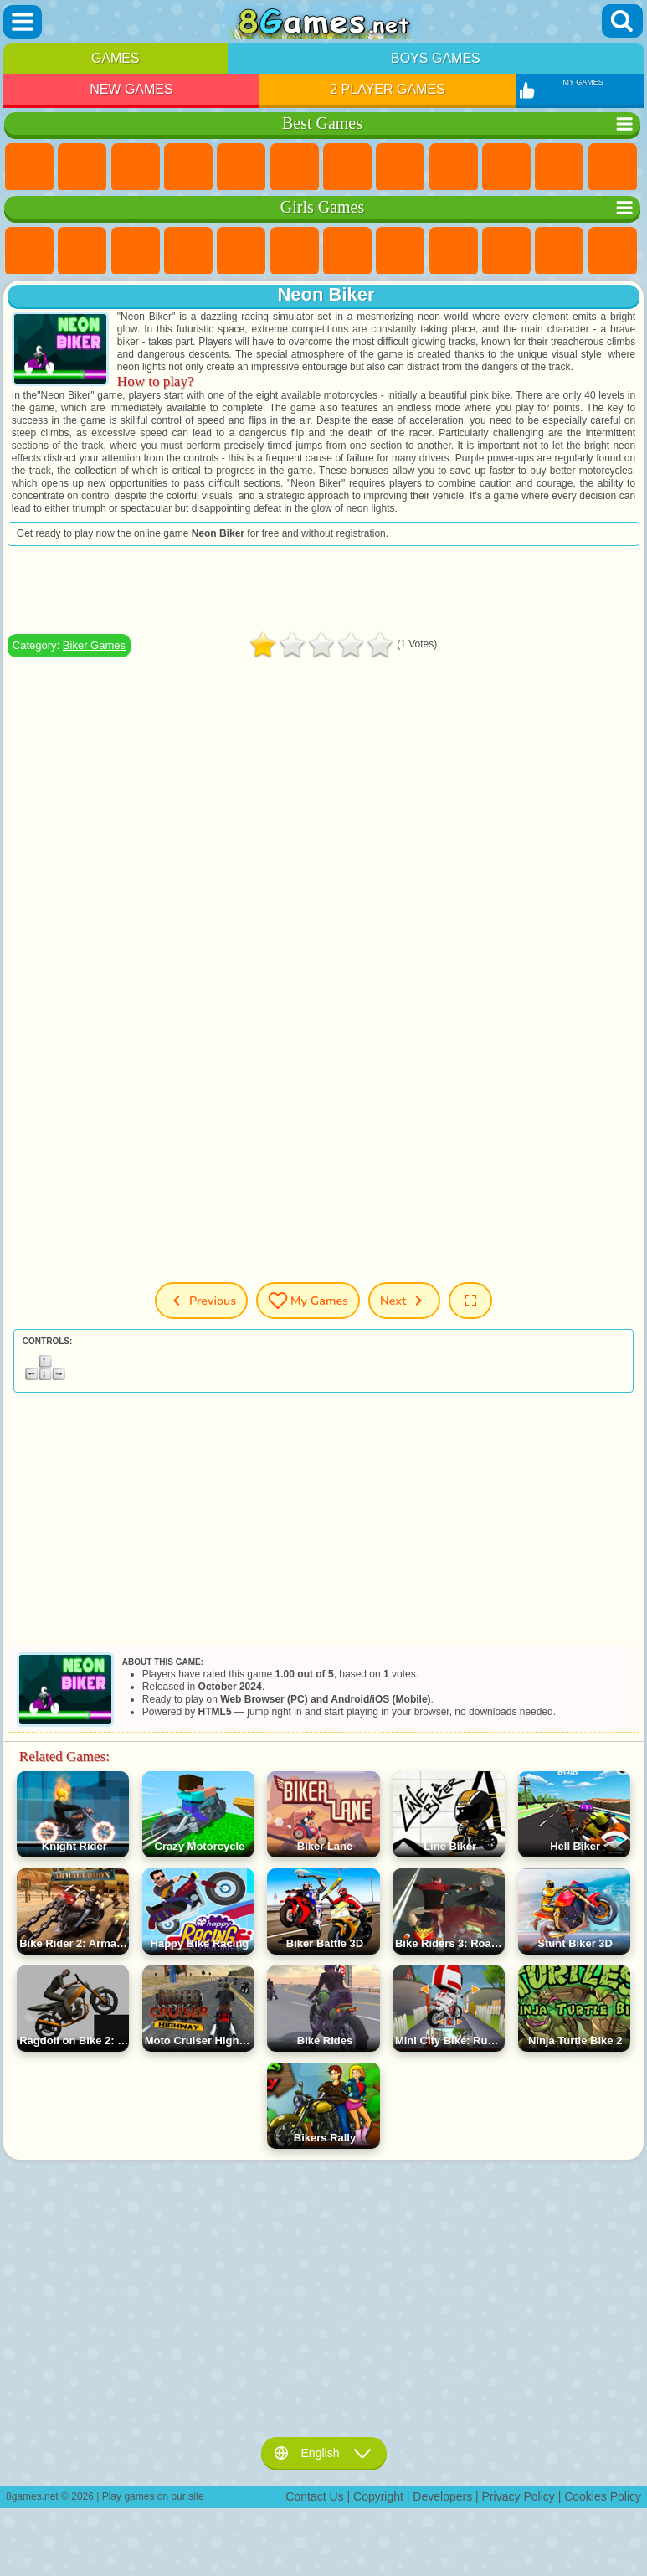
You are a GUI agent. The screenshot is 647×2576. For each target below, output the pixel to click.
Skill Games (294, 167)
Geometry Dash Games (400, 167)
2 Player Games (387, 89)
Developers (442, 2496)
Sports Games (453, 167)
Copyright (378, 2496)
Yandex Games (347, 167)
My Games (308, 1301)
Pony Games (29, 251)
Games (115, 58)
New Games (131, 89)
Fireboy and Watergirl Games (135, 251)
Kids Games (188, 167)
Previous (201, 1301)
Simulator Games (135, 167)
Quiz (241, 251)
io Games (559, 167)
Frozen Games (506, 251)
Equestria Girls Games (82, 251)
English (324, 2453)
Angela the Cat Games (453, 251)
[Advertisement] (323, 589)
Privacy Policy (518, 2496)
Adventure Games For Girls (347, 251)
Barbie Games (188, 251)
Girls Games (82, 167)
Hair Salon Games (612, 251)
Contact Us (314, 2496)
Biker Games (94, 645)
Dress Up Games (559, 251)
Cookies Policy (602, 2496)
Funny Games (506, 167)
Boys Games (435, 58)
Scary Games (612, 167)
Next (404, 1301)
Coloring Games (400, 251)
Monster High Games (294, 251)
